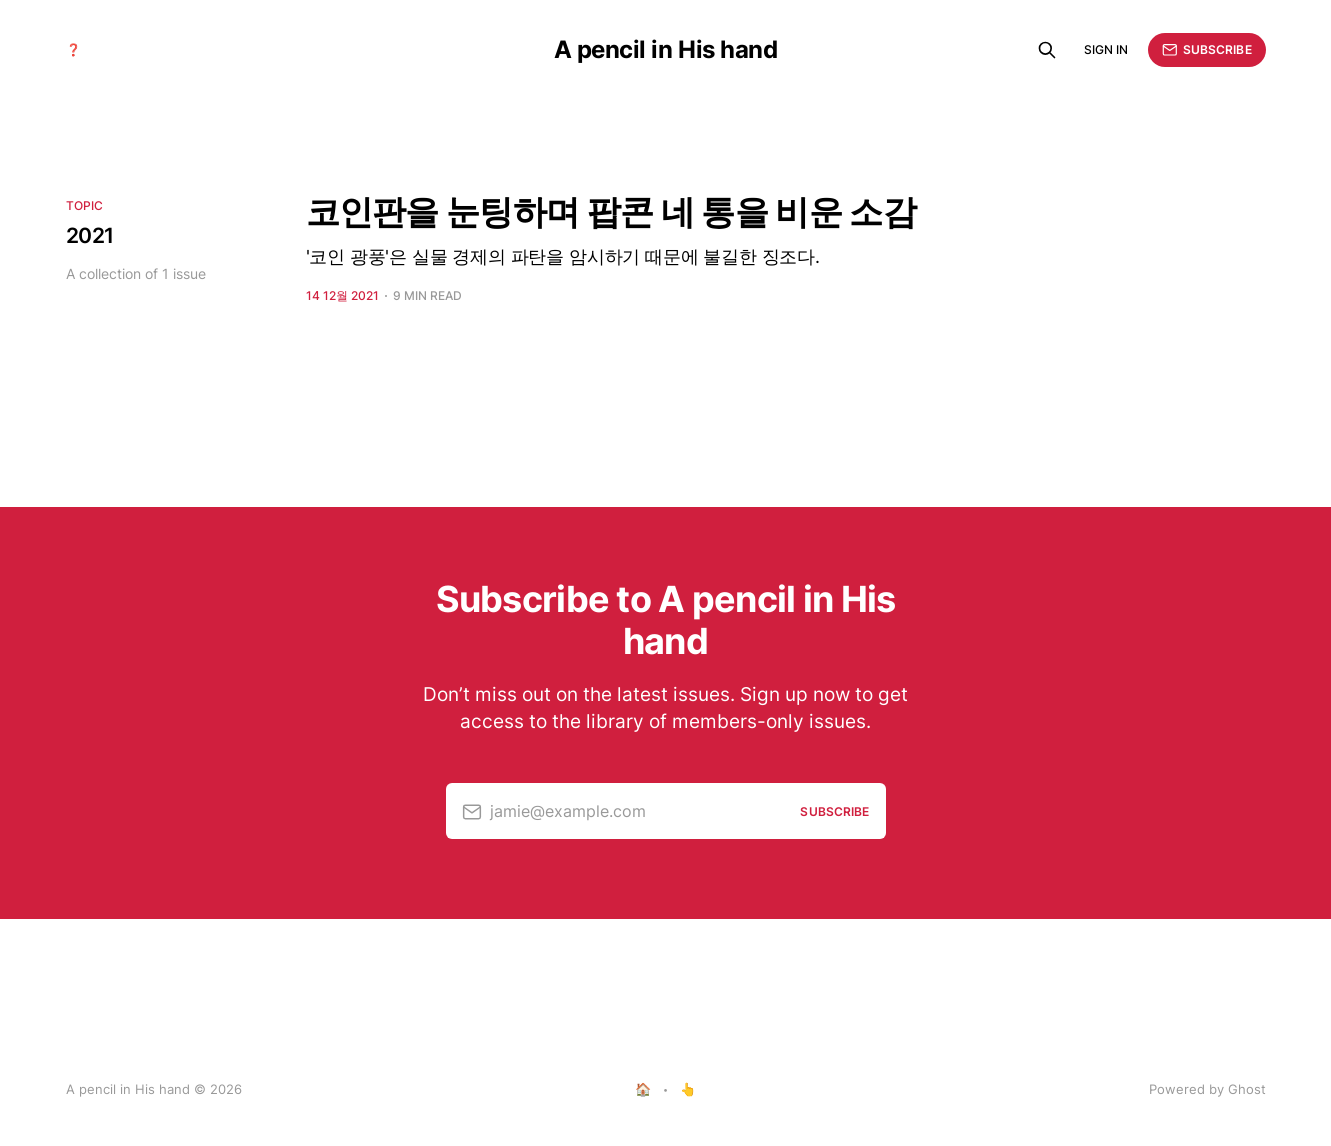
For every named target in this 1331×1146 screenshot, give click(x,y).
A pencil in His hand (665, 50)
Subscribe (1206, 50)
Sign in (1106, 49)
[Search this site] (1047, 50)
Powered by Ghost (1207, 1089)
